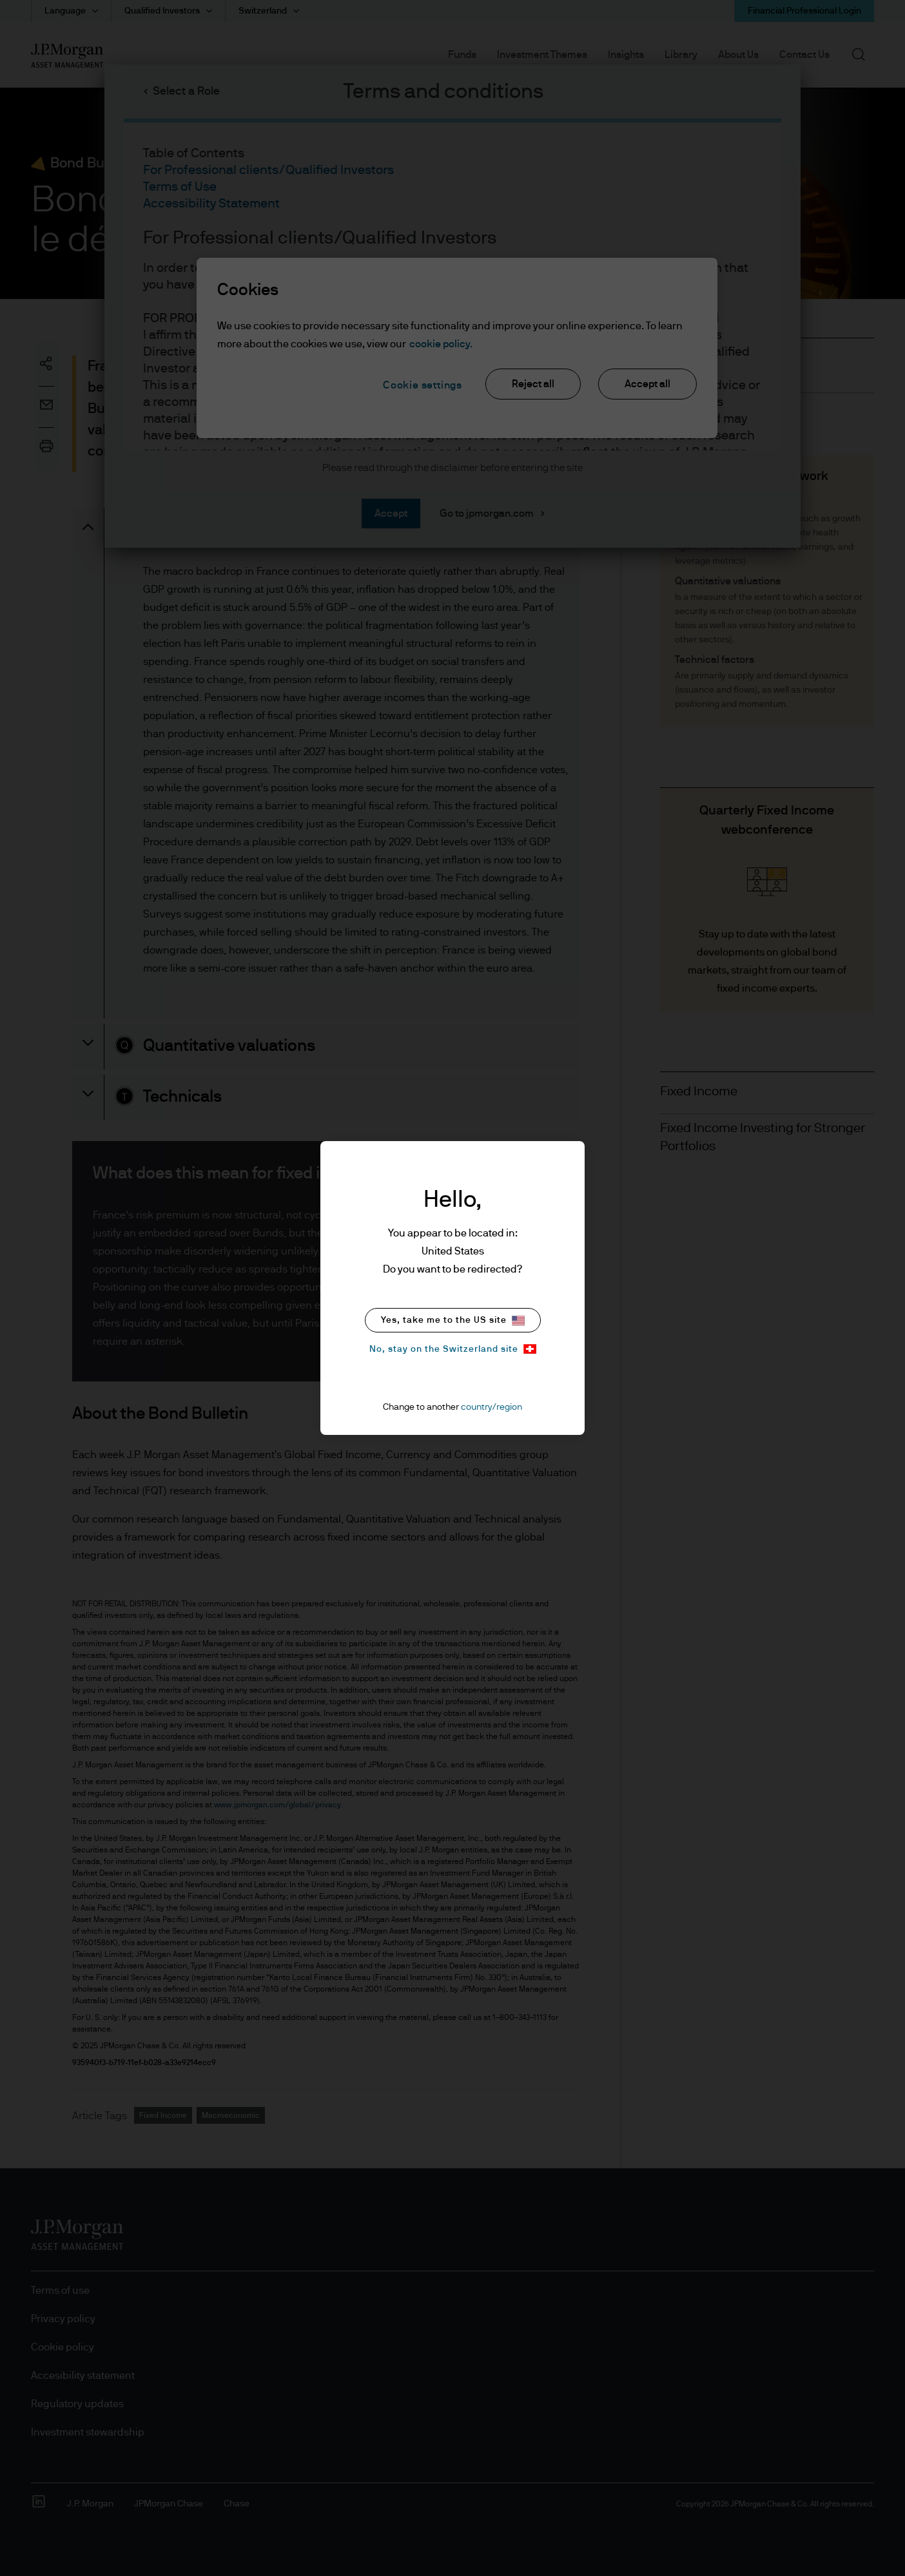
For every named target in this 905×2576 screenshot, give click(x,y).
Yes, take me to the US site (453, 1320)
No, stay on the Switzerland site (452, 1349)
